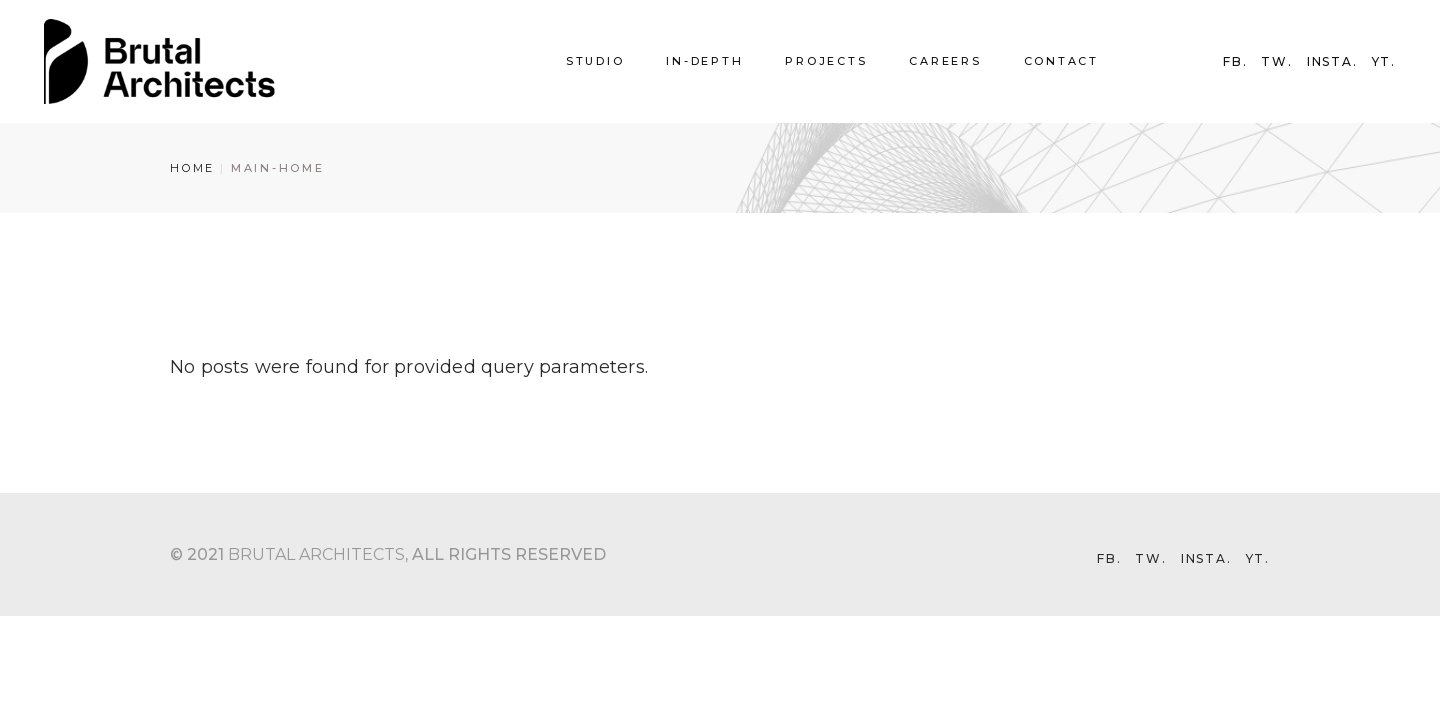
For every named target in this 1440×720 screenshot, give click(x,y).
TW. (1276, 62)
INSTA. (1332, 62)
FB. (1235, 62)
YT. (1384, 62)
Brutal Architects (316, 554)
